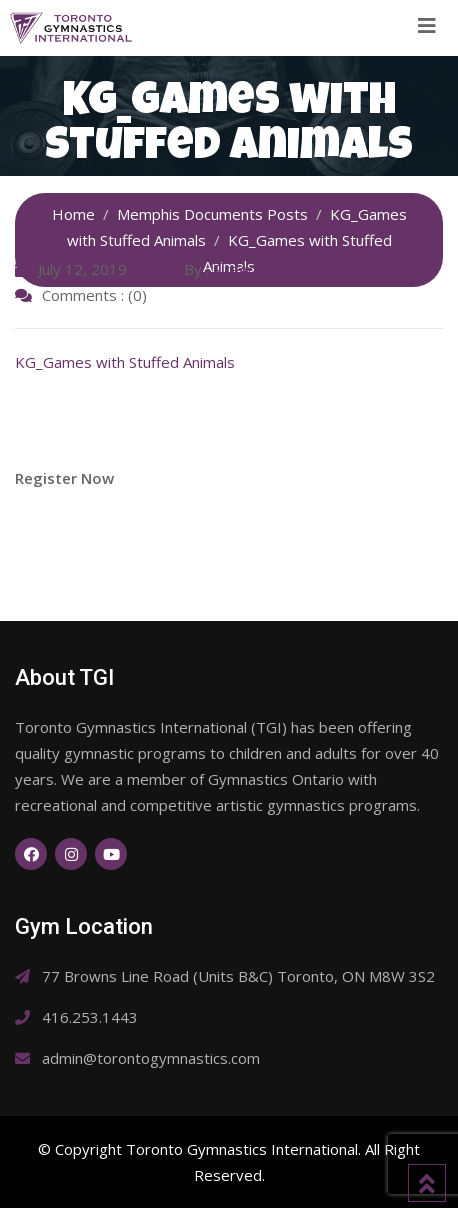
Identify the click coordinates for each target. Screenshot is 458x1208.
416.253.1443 (90, 1017)
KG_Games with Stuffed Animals (125, 362)
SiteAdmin (247, 269)
